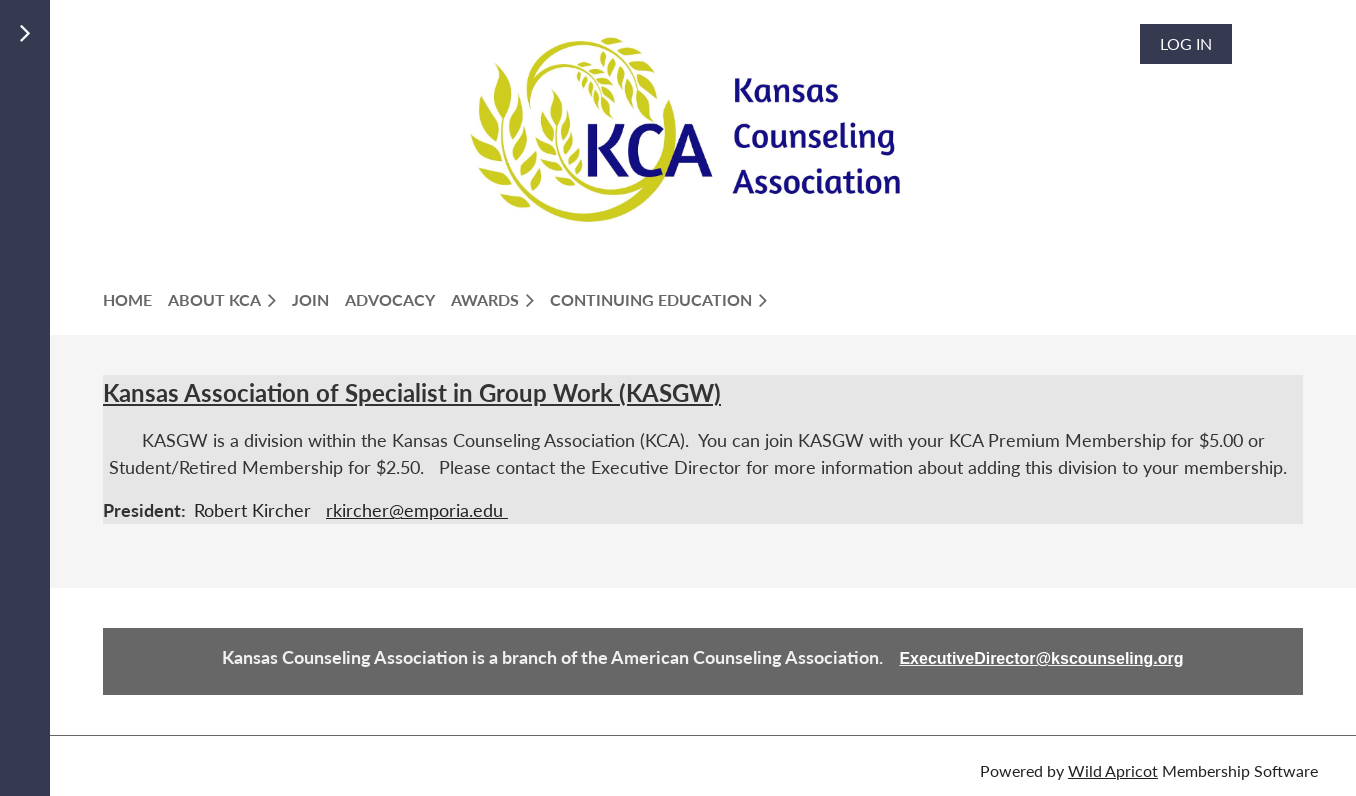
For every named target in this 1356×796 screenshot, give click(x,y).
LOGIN (138, 93)
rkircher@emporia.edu (417, 510)
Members (152, 69)
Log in (1186, 43)
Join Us (144, 45)
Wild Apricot (1113, 770)
